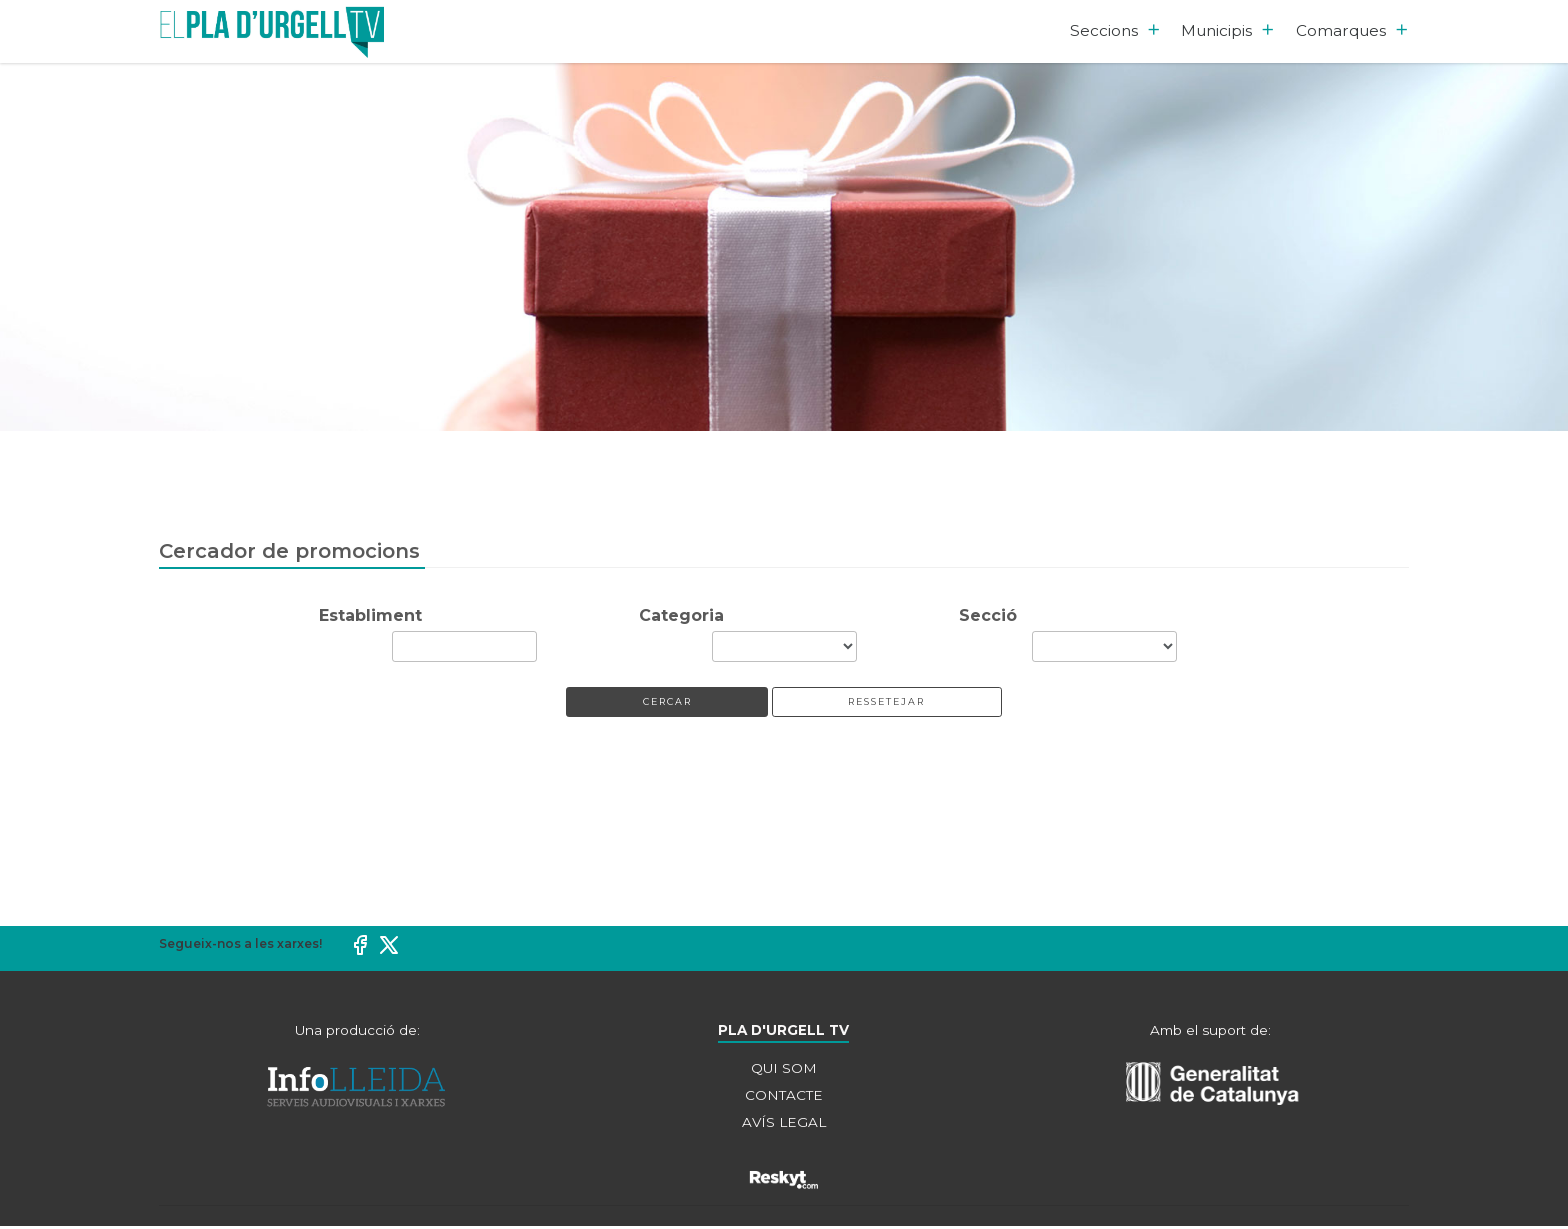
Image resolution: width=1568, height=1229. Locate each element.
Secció (988, 616)
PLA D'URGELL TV (784, 1033)
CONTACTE (784, 1099)
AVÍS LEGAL (784, 1127)
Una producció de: (357, 1033)
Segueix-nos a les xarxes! (240, 945)
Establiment (370, 616)
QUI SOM (783, 1071)
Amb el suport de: (1211, 1033)
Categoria (681, 616)
